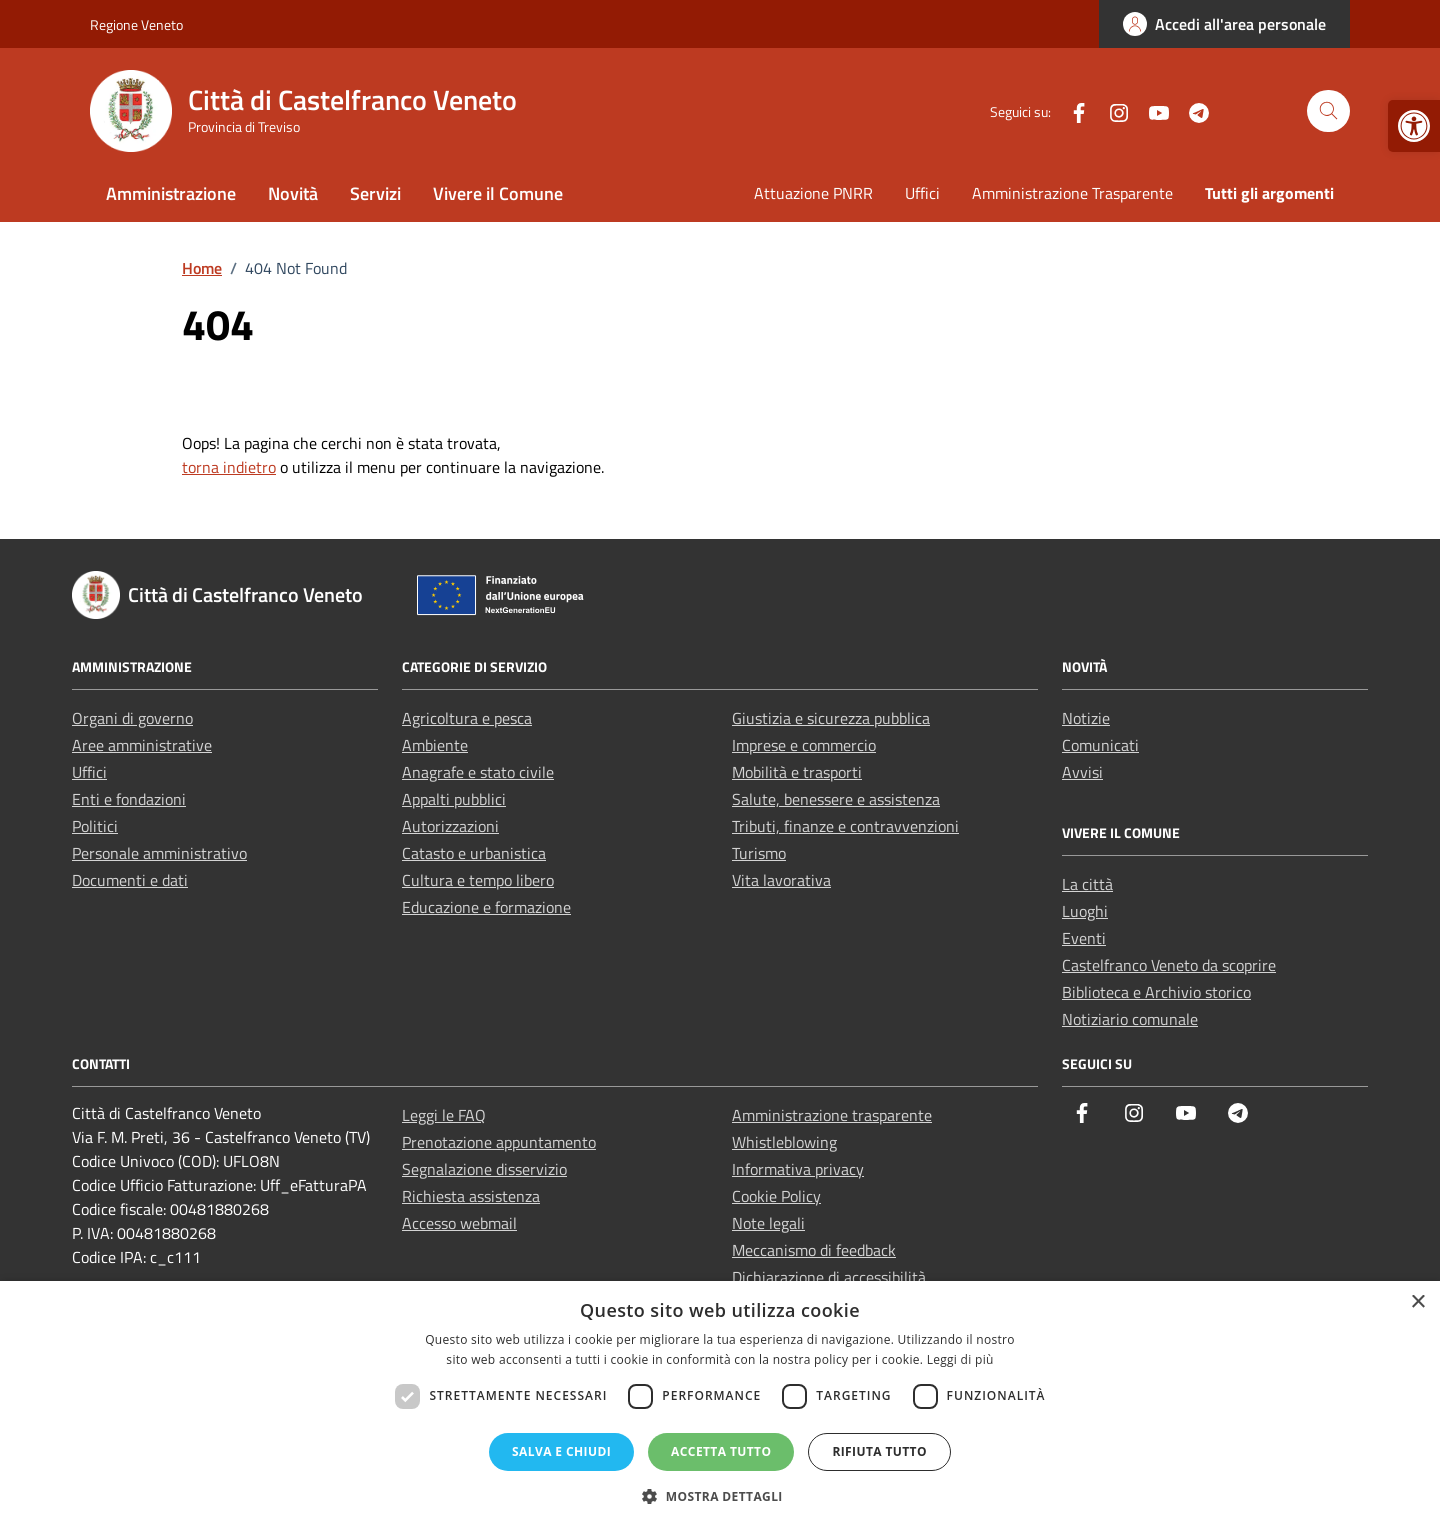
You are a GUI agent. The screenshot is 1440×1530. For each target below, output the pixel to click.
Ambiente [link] (435, 745)
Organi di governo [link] (132, 718)
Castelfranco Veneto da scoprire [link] (1169, 965)
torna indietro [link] (229, 467)
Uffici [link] (922, 193)
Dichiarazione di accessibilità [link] (829, 1277)
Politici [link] (95, 826)
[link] (1414, 126)
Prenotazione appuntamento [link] (499, 1142)
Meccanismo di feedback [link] (814, 1250)
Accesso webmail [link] (459, 1223)
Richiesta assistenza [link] (471, 1196)
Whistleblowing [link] (784, 1142)
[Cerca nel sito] (1328, 111)
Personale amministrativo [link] (159, 853)
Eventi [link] (1084, 938)
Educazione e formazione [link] (486, 907)
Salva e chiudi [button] (561, 1451)
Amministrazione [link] (171, 193)
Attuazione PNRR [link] (813, 193)
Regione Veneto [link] (136, 24)
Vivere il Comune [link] (498, 193)
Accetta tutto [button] (721, 1451)
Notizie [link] (1086, 718)
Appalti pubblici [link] (454, 799)
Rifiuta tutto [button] (879, 1451)
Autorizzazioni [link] (450, 826)
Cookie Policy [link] (776, 1196)
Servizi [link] (375, 193)
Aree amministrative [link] (142, 745)
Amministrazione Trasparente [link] (1072, 193)
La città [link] (1087, 884)
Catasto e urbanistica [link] (474, 853)
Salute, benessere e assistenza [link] (836, 799)
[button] (720, 1496)
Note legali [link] (768, 1223)
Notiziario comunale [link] (1130, 1019)
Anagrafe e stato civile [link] (478, 772)
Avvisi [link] (1082, 772)
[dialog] (720, 1405)
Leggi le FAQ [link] (444, 1115)
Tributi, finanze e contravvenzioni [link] (845, 826)
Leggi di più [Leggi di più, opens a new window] (960, 1359)
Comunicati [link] (1100, 745)
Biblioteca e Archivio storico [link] (1156, 992)
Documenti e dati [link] (130, 880)
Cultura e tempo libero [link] (478, 880)
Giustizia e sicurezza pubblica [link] (831, 718)
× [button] (1417, 1302)
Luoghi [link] (1085, 911)
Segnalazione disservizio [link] (484, 1169)
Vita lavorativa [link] (781, 880)
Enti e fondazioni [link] (129, 799)
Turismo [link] (759, 853)
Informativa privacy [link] (798, 1169)
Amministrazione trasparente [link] (832, 1115)
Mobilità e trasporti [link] (797, 772)
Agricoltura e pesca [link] (467, 718)
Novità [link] (293, 193)
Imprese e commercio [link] (804, 745)
